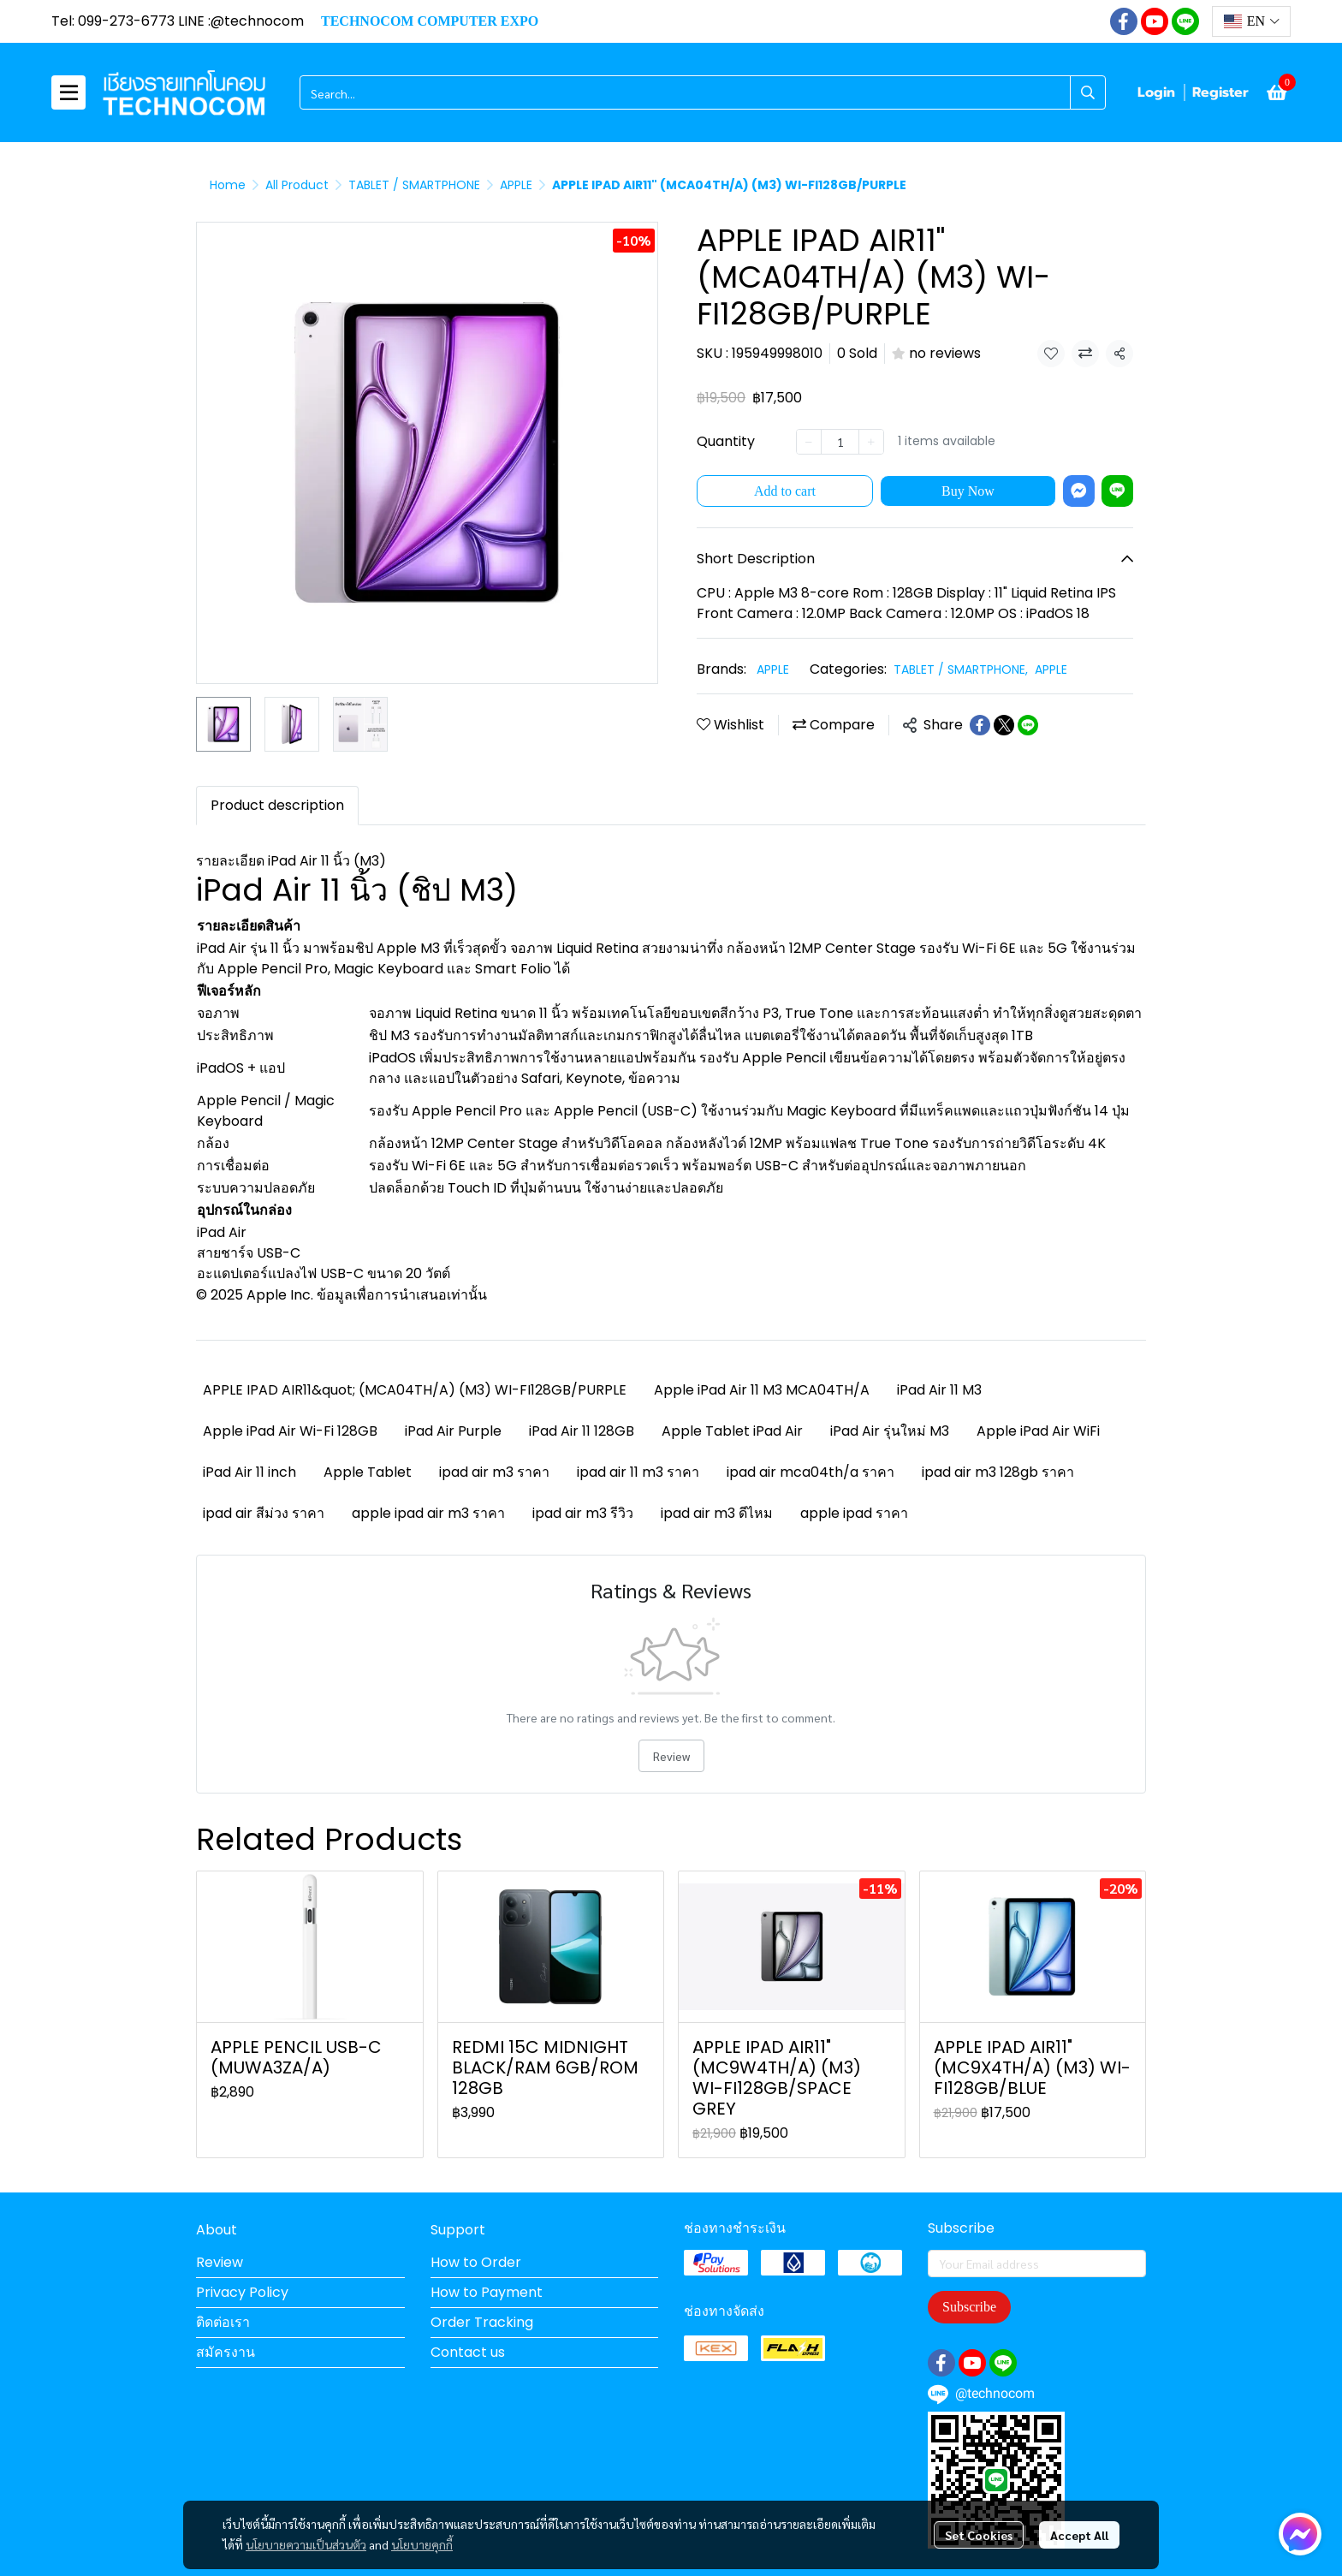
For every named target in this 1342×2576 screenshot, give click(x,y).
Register (1220, 92)
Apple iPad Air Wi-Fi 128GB (290, 1431)
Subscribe (969, 2306)
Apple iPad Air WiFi (1038, 1431)
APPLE (516, 184)
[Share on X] (1004, 725)
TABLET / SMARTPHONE (414, 184)
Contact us (468, 2352)
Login (1156, 92)
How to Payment (487, 2292)
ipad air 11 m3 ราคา (638, 1472)
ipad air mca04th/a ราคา (810, 1472)
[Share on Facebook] (980, 725)
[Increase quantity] (871, 442)
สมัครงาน (225, 2352)
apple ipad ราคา (854, 1513)
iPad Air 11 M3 (939, 1390)
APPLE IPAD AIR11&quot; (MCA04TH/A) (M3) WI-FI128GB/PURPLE (414, 1390)
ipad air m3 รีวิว (582, 1513)
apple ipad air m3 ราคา (428, 1513)
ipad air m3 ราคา (494, 1472)
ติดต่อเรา (223, 2322)
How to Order (476, 2262)
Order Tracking (482, 2322)
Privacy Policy (242, 2292)
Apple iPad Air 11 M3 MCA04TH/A (762, 1390)
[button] (1251, 21)
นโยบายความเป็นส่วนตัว (306, 2544)
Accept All (1079, 2535)
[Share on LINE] (1028, 725)
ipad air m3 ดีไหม (717, 1513)
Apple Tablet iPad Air (732, 1431)
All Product (297, 184)
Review (671, 1756)
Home (228, 184)
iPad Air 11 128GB (581, 1431)
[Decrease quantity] (809, 442)
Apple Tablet (368, 1472)
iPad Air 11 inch (249, 1472)
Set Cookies (978, 2535)
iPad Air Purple (453, 1431)
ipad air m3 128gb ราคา (998, 1472)
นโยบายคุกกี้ (422, 2544)
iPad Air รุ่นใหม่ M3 (889, 1431)
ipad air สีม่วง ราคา (263, 1513)
